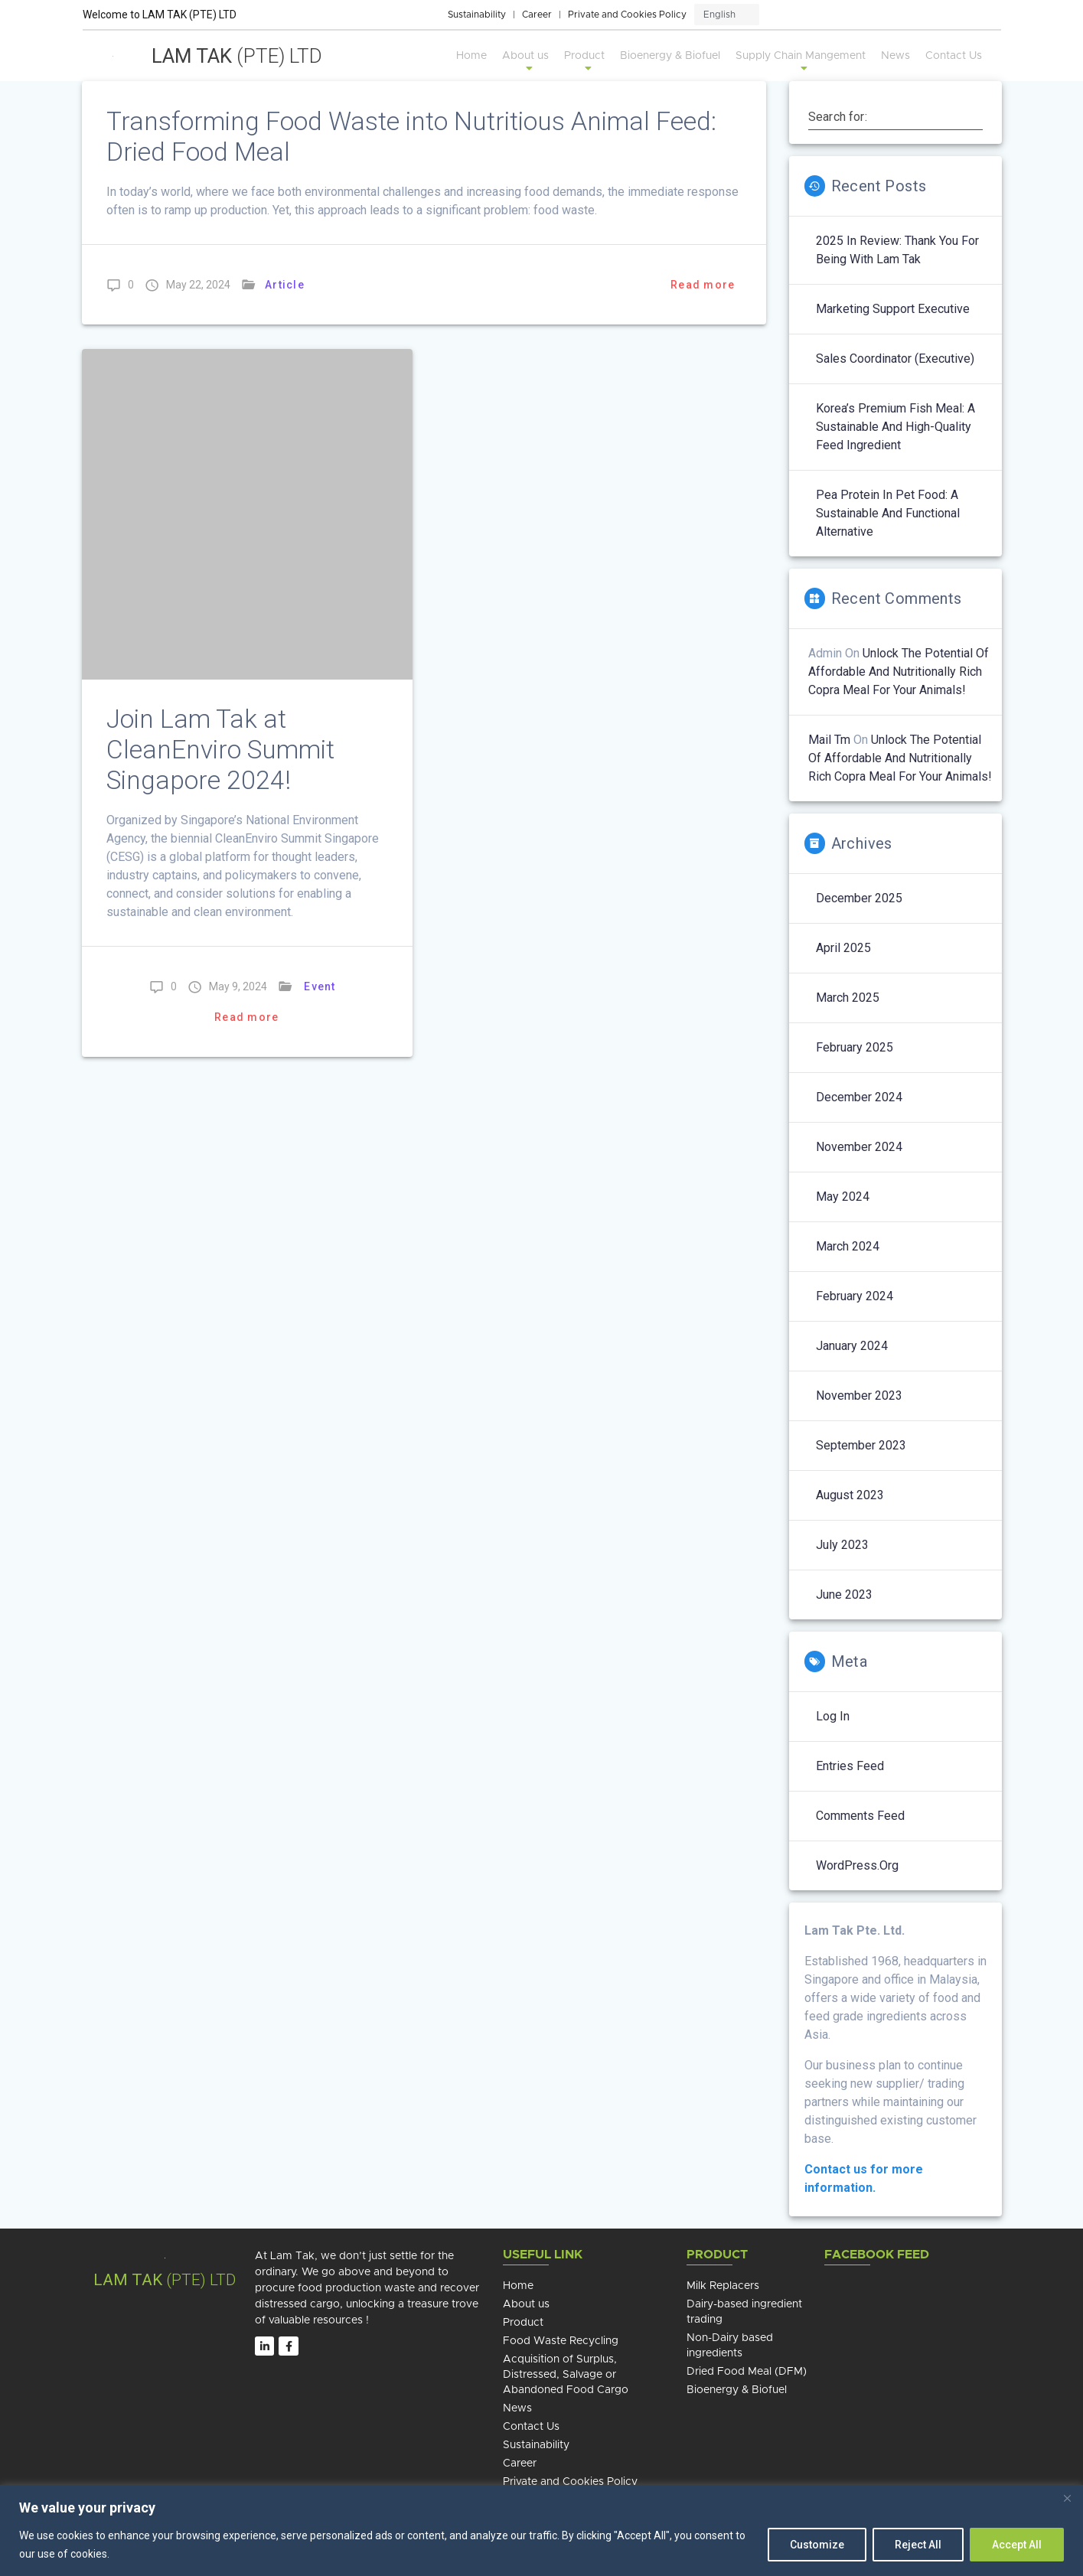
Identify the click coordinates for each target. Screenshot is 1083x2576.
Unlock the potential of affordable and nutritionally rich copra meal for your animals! (898, 671)
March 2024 (847, 1246)
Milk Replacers (723, 2286)
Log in (833, 1716)
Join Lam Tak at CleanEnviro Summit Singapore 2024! (220, 749)
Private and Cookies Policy (627, 14)
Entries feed (850, 1766)
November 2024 (859, 1147)
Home (471, 56)
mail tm (829, 739)
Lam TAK (127, 2280)
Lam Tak (237, 55)
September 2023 (861, 1445)
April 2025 (843, 948)
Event (319, 986)
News (895, 56)
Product (584, 62)
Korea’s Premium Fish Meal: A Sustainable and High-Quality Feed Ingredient (895, 426)
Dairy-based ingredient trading (744, 2312)
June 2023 (844, 1594)
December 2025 (859, 898)
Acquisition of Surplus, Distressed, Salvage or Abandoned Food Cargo (565, 2374)
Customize (817, 2545)
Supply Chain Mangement (801, 62)
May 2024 (842, 1196)
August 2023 (850, 1495)
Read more (702, 285)
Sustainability (477, 14)
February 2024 (854, 1296)
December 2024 (859, 1097)
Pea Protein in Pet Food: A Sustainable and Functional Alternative (888, 513)
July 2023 (842, 1544)
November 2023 (859, 1395)
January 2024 (852, 1346)
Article (285, 285)
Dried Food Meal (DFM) (747, 2371)
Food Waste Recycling (560, 2341)
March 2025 (847, 997)
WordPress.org (857, 1865)
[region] (541, 2530)
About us (525, 62)
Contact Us (953, 56)
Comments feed (860, 1815)
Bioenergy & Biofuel (670, 56)
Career (537, 14)
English (719, 14)
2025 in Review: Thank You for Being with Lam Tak (897, 249)
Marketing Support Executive (893, 309)
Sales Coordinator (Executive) (895, 358)
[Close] (1067, 2498)
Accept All (1017, 2545)
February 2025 (854, 1047)
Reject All (918, 2545)
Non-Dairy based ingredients (730, 2346)
